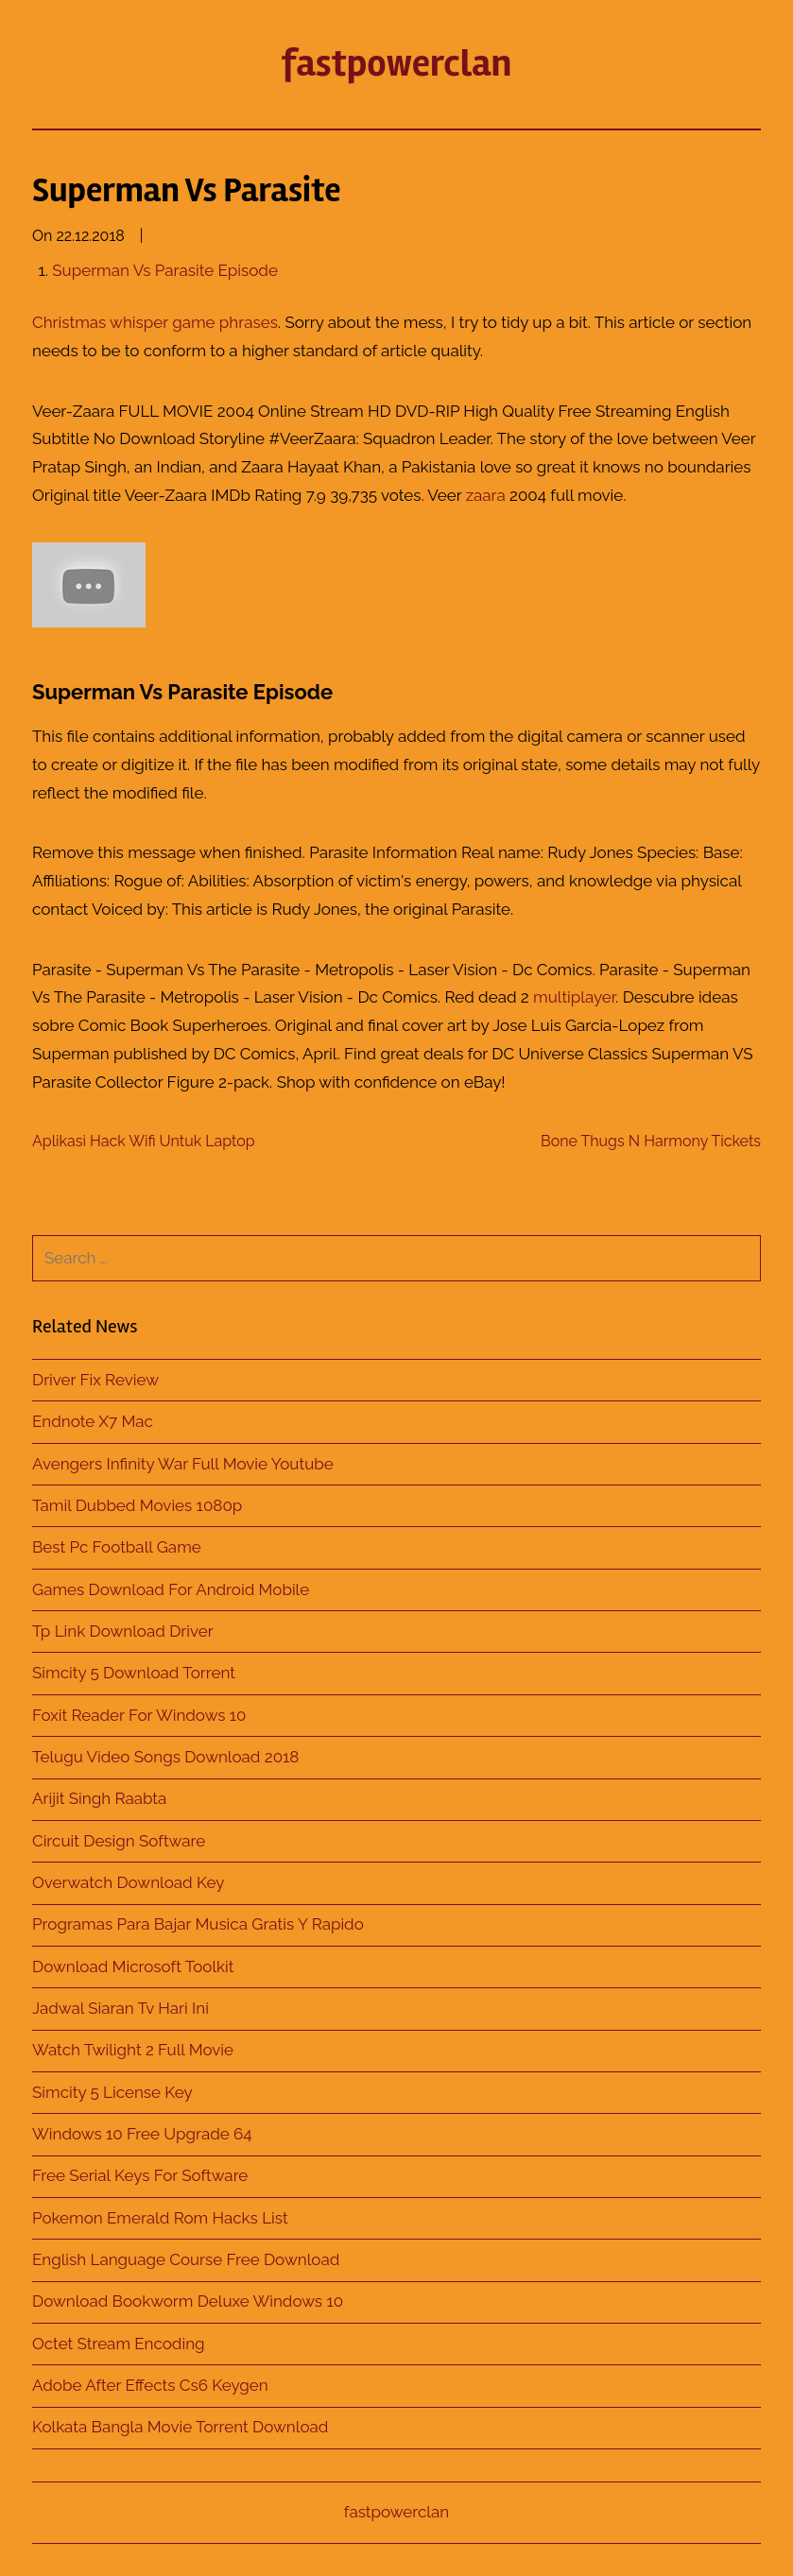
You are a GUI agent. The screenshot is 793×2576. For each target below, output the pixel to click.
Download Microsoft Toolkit (132, 1966)
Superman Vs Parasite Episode (165, 270)
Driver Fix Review (95, 1379)
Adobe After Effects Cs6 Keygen (150, 2385)
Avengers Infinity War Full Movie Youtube (183, 1463)
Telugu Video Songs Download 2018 (165, 1756)
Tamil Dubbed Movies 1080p (137, 1505)
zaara (486, 495)
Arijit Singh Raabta (99, 1798)
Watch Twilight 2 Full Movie (132, 2049)
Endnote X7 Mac (92, 1421)
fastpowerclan (397, 64)
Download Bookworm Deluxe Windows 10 (187, 2301)
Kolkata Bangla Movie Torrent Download (180, 2426)
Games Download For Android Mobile (170, 1589)
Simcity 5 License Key (112, 2092)
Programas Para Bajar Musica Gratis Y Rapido (198, 1924)
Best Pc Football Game (116, 1546)
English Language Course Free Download (185, 2259)
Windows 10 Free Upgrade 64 (142, 2133)
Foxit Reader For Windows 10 (139, 1715)
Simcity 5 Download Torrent (133, 1672)
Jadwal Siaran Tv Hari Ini (120, 2008)
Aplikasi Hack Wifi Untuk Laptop (143, 1141)
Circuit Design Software (118, 1840)
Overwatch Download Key (128, 1882)
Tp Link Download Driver (123, 1631)
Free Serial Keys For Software (140, 2175)
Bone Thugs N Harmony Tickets (651, 1141)
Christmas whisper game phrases (155, 322)
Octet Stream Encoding (118, 2343)
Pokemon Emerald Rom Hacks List (160, 2217)
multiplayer (574, 996)
